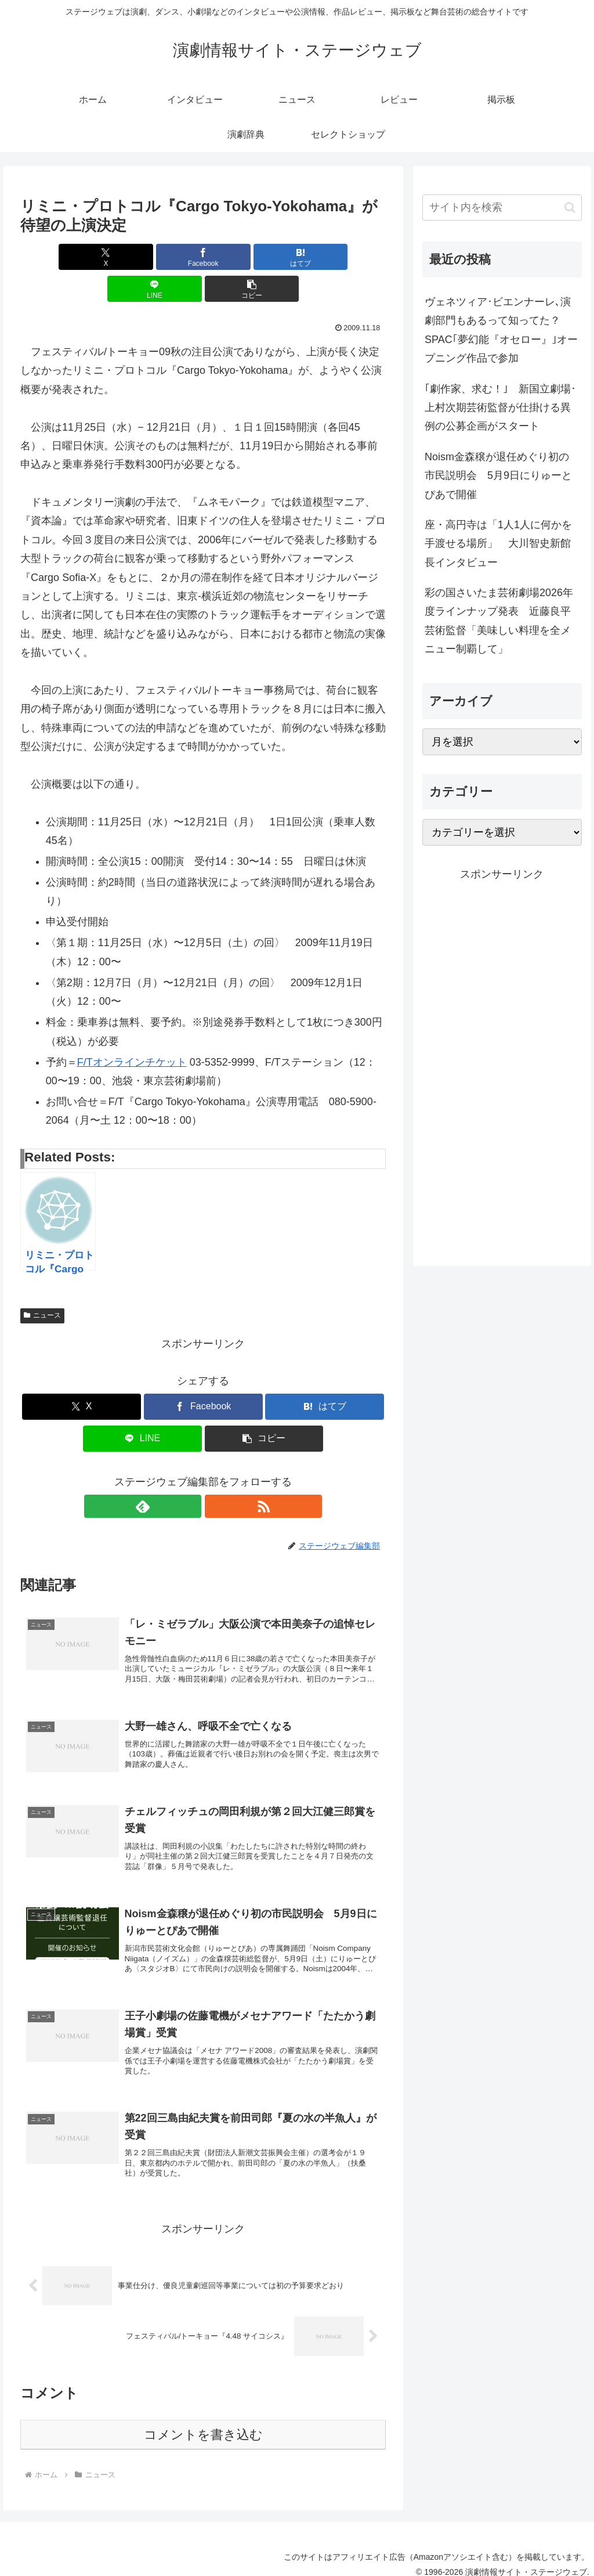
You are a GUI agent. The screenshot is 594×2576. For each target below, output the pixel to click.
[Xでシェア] (80, 257)
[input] (501, 207)
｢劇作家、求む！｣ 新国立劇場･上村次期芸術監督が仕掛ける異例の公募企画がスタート (500, 407)
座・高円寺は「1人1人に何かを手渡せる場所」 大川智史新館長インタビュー (498, 543)
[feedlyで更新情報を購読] (189, 1474)
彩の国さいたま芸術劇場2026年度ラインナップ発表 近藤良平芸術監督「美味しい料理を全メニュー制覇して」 (499, 621)
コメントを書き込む (203, 2422)
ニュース (42, 1283)
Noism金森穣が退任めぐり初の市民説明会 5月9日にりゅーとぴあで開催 (498, 475)
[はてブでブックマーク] (203, 257)
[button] (325, 257)
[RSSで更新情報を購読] (216, 1474)
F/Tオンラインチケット (132, 1030)
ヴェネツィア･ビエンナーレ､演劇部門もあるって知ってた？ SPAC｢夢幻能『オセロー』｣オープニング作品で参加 (501, 330)
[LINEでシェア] (265, 257)
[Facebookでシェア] (142, 257)
